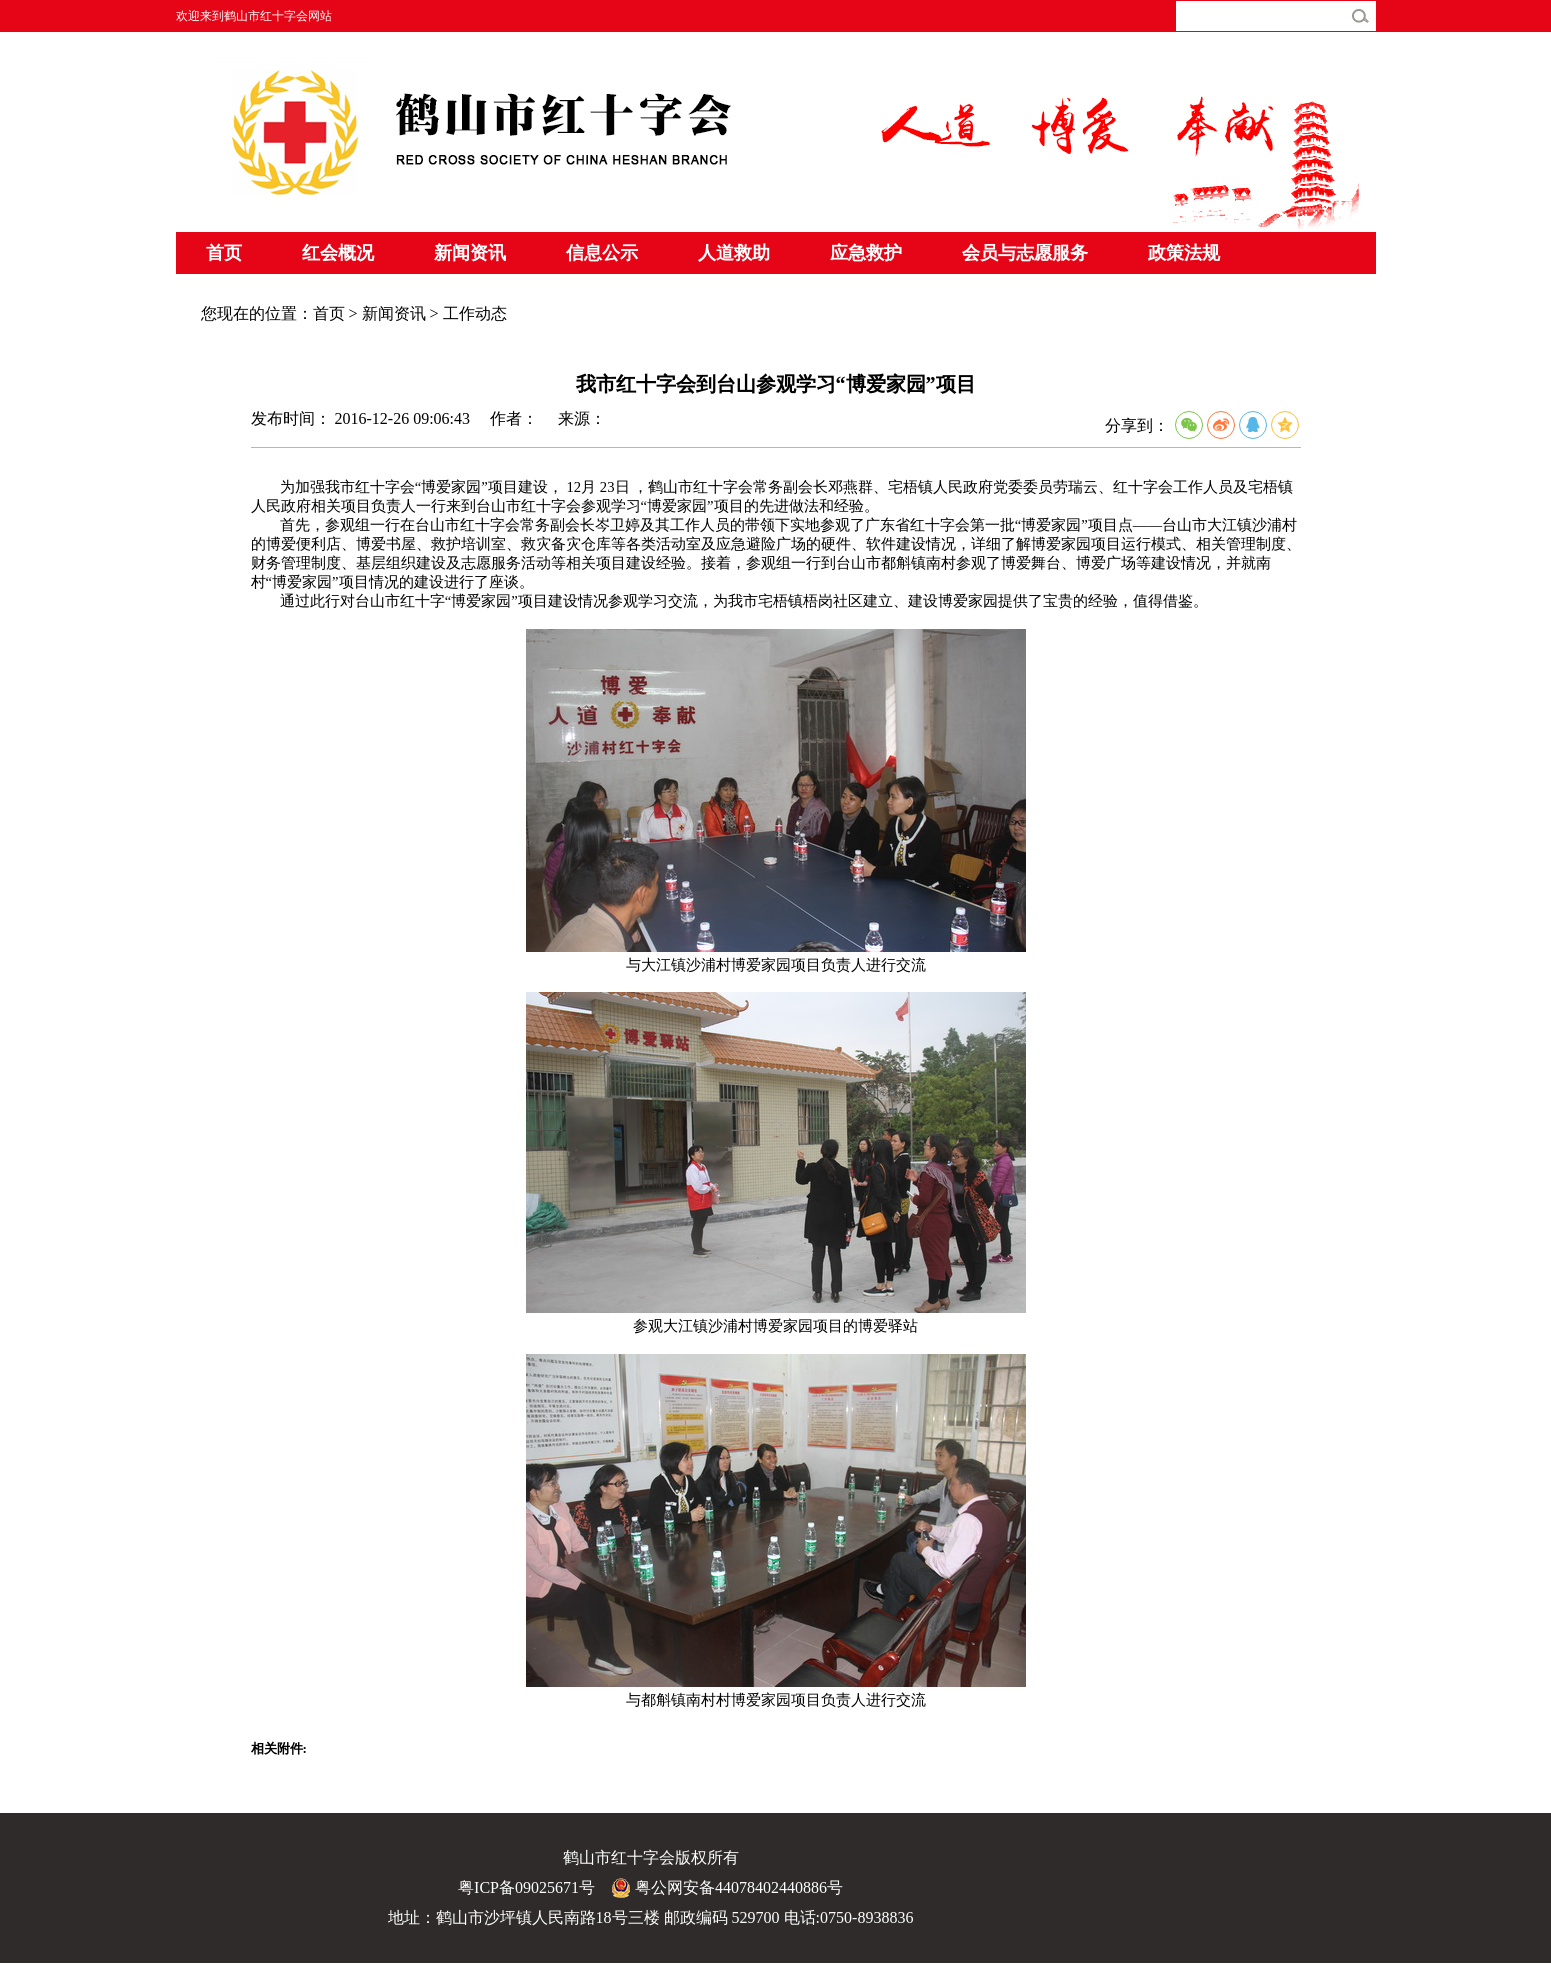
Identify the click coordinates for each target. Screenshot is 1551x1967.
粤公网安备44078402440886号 (727, 1888)
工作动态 (475, 313)
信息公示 (602, 253)
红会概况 (338, 253)
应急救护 (866, 253)
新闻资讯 (470, 253)
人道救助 (734, 253)
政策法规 (1184, 253)
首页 (224, 253)
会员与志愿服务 (1025, 253)
